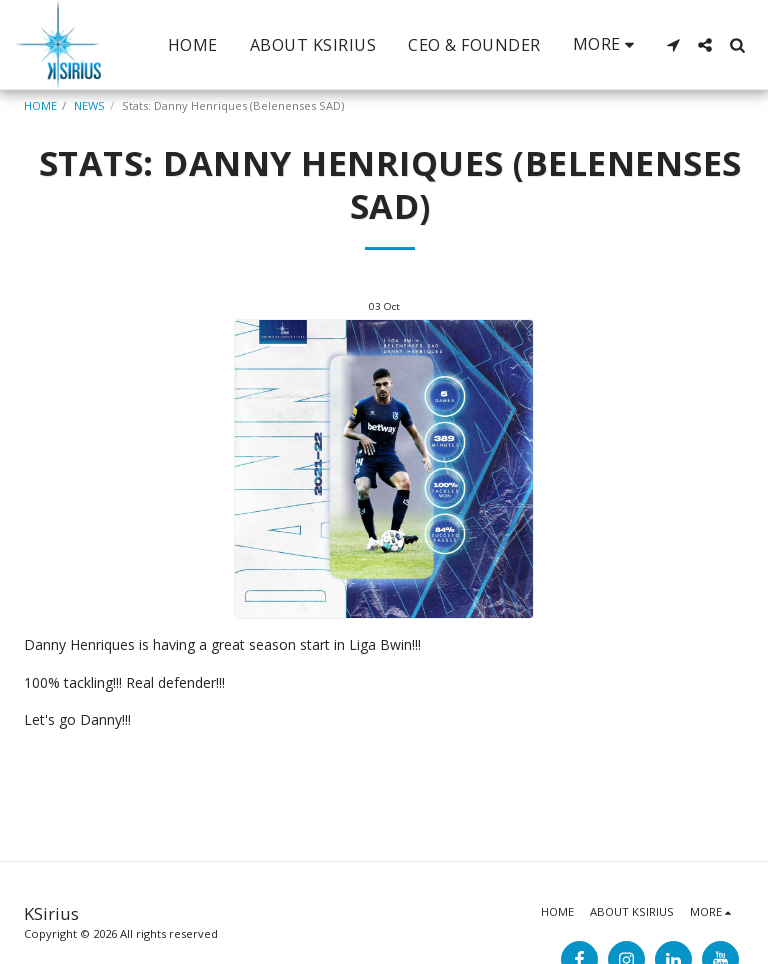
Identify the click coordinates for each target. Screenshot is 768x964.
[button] (673, 45)
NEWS (89, 105)
